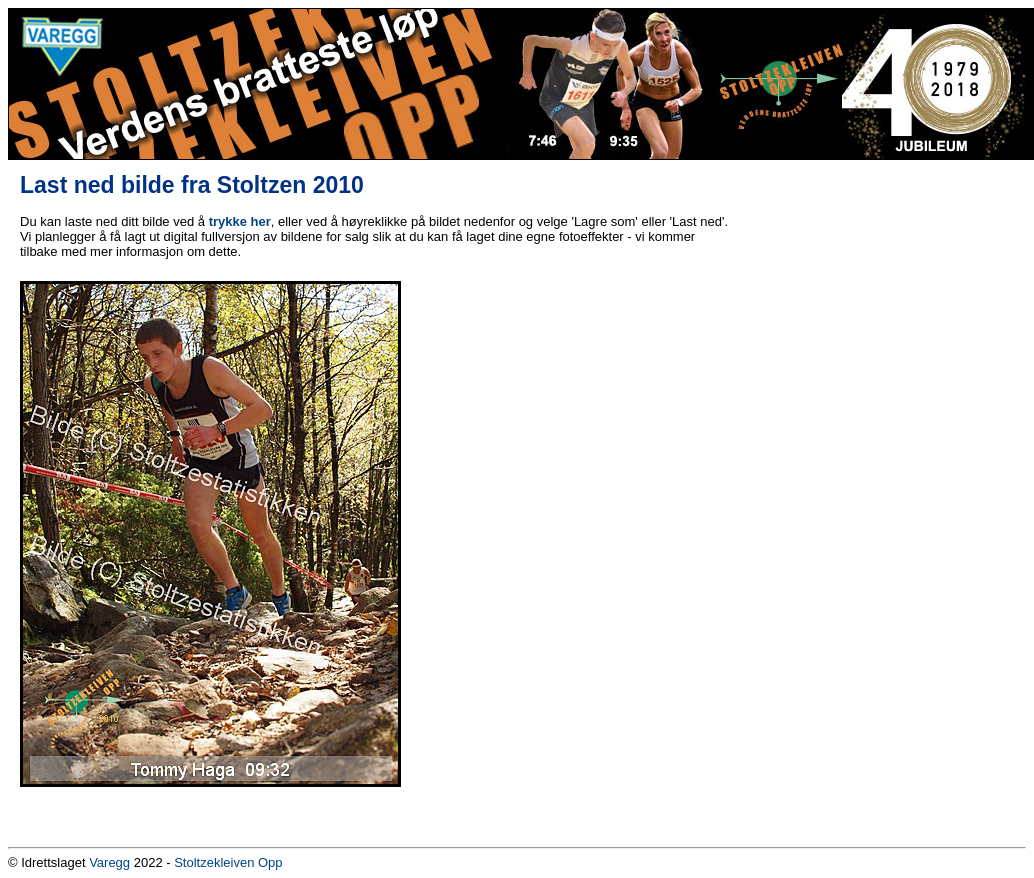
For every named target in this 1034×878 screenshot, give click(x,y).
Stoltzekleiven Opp (228, 862)
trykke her (240, 221)
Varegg (109, 862)
